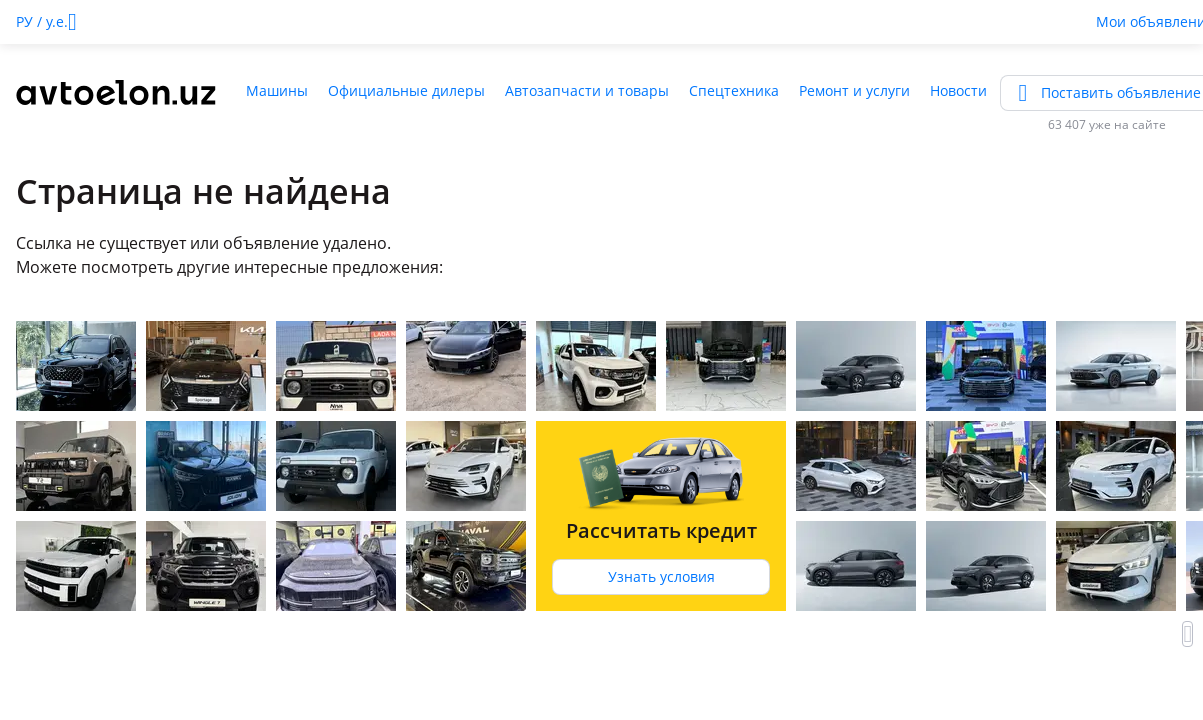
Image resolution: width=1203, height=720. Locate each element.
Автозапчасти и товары (587, 90)
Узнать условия (661, 576)
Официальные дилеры (406, 90)
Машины (277, 90)
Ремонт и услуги (854, 90)
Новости (958, 90)
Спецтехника (734, 90)
